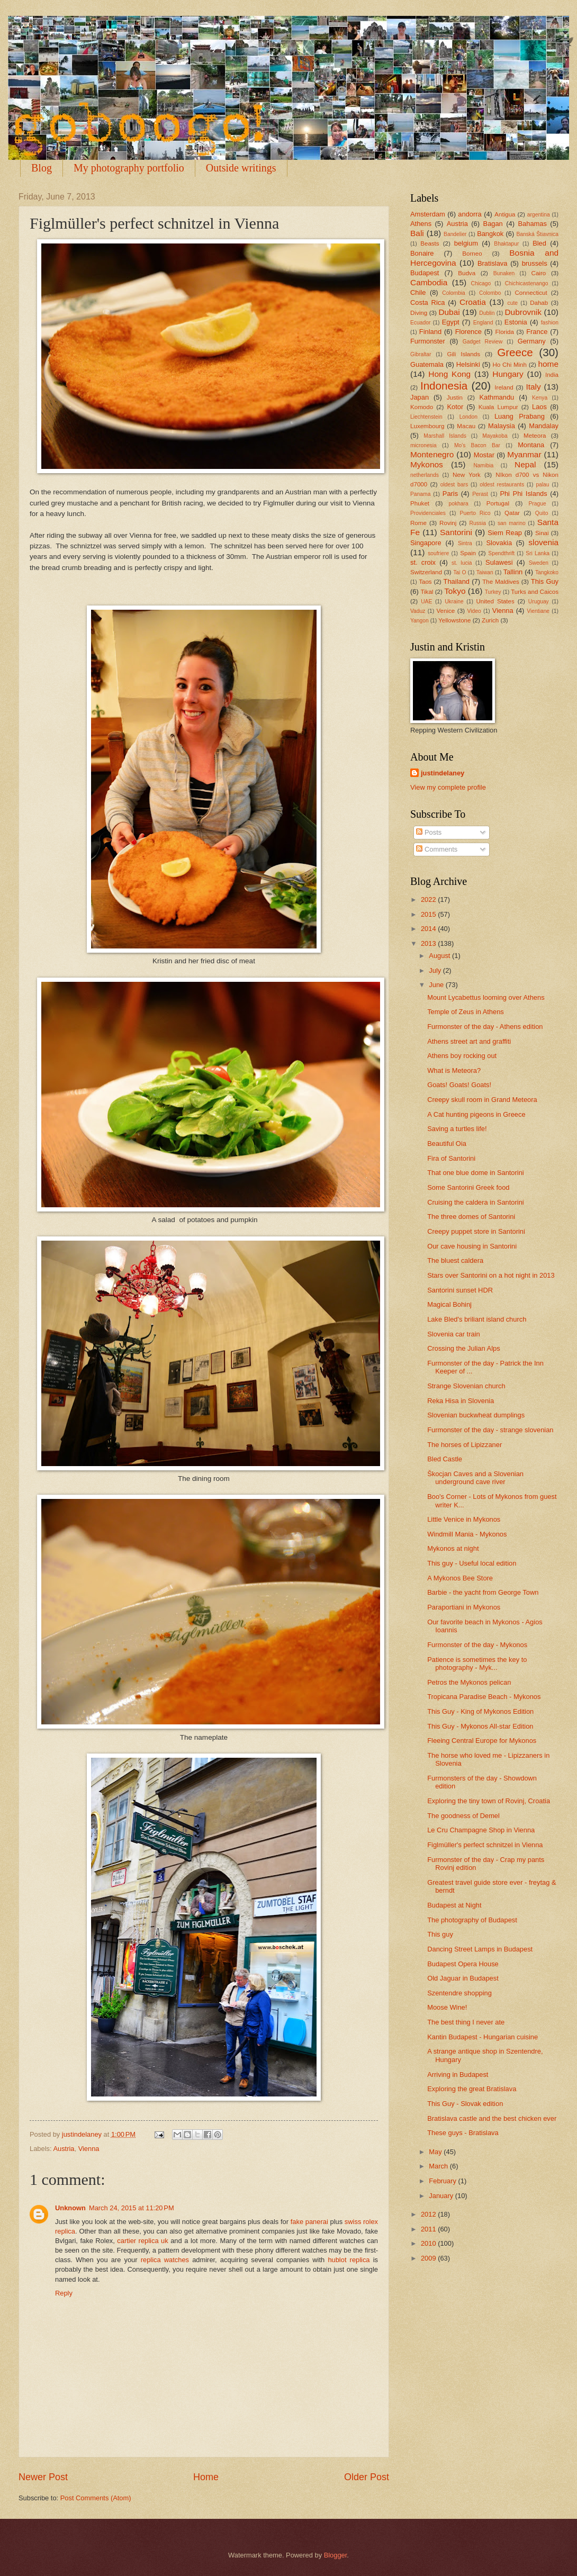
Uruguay (538, 601)
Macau (466, 426)
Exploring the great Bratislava (471, 2089)
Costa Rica (427, 302)
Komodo (421, 407)
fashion (549, 323)
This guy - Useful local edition (471, 1563)
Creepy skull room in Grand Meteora (482, 1100)
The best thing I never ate (465, 2022)
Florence (468, 332)
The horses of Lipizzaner (464, 1445)
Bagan (493, 224)
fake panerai (309, 2222)
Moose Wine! (447, 2007)
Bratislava (492, 263)
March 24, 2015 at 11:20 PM (131, 2208)
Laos (539, 407)
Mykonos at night (453, 1548)
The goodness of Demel (463, 1816)
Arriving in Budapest (457, 2074)
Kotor (455, 407)
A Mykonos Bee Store (460, 1578)
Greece (515, 352)
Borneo (472, 253)
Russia (478, 523)
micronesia (423, 445)
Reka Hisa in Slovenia (460, 1401)
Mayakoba (495, 436)
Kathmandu (496, 397)
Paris (450, 494)
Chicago (481, 283)
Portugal (497, 503)
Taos (425, 582)
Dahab (539, 303)
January (442, 2196)
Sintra (465, 543)
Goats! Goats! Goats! (459, 1085)
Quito (541, 513)
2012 (429, 2214)
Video (474, 611)
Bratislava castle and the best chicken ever (491, 2118)
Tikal (426, 592)
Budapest (424, 273)
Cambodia (428, 282)
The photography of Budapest (472, 1920)
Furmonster (427, 341)
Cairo (538, 273)
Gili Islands (463, 354)
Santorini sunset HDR (460, 1290)
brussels (534, 263)
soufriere (438, 553)
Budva (466, 273)
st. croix (423, 562)
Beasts (429, 243)
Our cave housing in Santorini (472, 1246)
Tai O (459, 572)
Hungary (507, 373)
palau (542, 484)
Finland (430, 332)
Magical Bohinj (449, 1304)
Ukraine (454, 601)
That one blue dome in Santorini (475, 1173)
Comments (436, 849)
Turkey (493, 592)
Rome (418, 523)
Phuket (419, 503)
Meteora (535, 435)
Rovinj (447, 523)
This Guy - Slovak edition (465, 2104)
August (440, 956)
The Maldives (500, 582)
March (439, 2166)
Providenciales (428, 513)
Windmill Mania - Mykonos (467, 1534)
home (548, 363)
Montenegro (432, 454)
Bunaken (504, 273)
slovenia (543, 542)
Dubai (448, 312)
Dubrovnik (523, 312)
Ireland (503, 387)
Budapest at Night (454, 1905)
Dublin (486, 313)
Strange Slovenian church (466, 1386)
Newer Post (43, 2477)
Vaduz (417, 611)
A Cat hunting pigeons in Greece (476, 1114)
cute (513, 303)
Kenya (539, 398)
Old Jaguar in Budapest (463, 1978)
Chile (418, 292)
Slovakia (499, 543)
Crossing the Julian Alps (463, 1348)
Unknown (70, 2208)
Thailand (457, 581)
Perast (480, 494)
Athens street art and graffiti (469, 1041)
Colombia (453, 293)
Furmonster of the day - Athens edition (485, 1027)
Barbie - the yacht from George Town (482, 1592)
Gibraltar (420, 354)
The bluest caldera (455, 1260)
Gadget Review (482, 342)
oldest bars (454, 484)
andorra (469, 214)
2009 (429, 2258)
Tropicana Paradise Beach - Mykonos (483, 1697)
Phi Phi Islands (523, 494)
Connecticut (531, 293)
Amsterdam (427, 214)
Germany (532, 341)
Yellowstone (454, 620)
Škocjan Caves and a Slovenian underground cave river (475, 1478)
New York (467, 475)
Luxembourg (427, 426)
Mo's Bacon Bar (477, 445)
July (436, 970)
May (436, 2152)
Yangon (419, 620)
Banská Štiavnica (537, 234)
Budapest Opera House (463, 1964)
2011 (429, 2229)
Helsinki (468, 364)
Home (206, 2477)
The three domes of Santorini (471, 1217)
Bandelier (455, 234)
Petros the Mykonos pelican (469, 1682)
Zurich (490, 620)
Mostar (484, 455)
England (483, 323)
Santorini (456, 532)
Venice (446, 611)
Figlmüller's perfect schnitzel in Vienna (485, 1845)
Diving (418, 313)
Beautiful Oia (446, 1143)
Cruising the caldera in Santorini (475, 1202)
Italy (533, 386)
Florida (504, 332)
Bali (417, 233)
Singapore (425, 543)
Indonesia (443, 385)
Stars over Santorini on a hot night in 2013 (491, 1275)
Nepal (525, 464)
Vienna (89, 2149)
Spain (468, 553)
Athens (420, 224)
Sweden (538, 563)
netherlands (424, 475)
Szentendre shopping (459, 1993)
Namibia (483, 465)
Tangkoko (546, 572)
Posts (428, 832)
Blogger (335, 2555)
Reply (64, 2293)
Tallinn (513, 572)
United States (495, 601)
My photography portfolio (129, 168)
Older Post (366, 2477)
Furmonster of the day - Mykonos (477, 1645)
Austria (63, 2149)
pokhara (458, 504)
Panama (420, 494)
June (437, 985)
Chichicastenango (526, 283)
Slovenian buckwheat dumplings (476, 1415)
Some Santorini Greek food (468, 1187)
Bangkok (490, 234)
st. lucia (462, 563)
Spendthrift (501, 553)
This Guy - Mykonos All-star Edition (480, 1726)
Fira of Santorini (451, 1158)
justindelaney (442, 773)
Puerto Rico (475, 513)
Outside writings (241, 168)
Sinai (542, 533)
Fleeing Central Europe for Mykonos (481, 1741)
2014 (429, 929)
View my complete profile (448, 787)
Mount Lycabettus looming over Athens (485, 997)
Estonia (515, 322)
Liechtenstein (426, 417)
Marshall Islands (444, 436)
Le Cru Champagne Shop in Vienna (481, 1830)
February (443, 2181)
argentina (538, 215)
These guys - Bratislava (463, 2133)
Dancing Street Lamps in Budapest (480, 1949)
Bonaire (422, 253)
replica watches (165, 2260)
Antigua (504, 214)
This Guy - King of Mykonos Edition (480, 1711)
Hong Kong (449, 373)
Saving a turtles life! (456, 1129)
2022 (429, 899)
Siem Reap (505, 533)
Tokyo (454, 590)
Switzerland (426, 572)
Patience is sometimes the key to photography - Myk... (477, 1663)
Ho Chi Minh (510, 364)
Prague (537, 504)
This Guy (544, 581)
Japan (419, 397)
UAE (426, 601)
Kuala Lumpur (498, 407)
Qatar (512, 513)
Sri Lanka (537, 553)
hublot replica (348, 2260)
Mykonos (426, 464)
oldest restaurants (502, 484)
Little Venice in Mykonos (463, 1519)
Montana (531, 445)
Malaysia (501, 426)
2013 (429, 943)
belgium (466, 243)
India (551, 375)
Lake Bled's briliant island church (476, 1319)
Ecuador (420, 323)
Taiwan (484, 572)
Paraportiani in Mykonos (463, 1607)
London (468, 417)
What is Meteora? (454, 1070)
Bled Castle (444, 1459)
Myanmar (524, 454)
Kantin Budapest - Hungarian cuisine (482, 2037)
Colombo (490, 293)
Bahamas (532, 224)
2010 (429, 2243)
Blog (41, 168)
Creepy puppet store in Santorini (476, 1231)
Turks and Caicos (534, 592)
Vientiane (538, 611)
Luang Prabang (519, 416)
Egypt (450, 322)
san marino (512, 523)
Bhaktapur (506, 244)
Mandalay (543, 426)
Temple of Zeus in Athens (465, 1012)
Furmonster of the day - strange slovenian (490, 1430)
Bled (539, 243)
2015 (429, 914)
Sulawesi (499, 562)
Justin (455, 397)
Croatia (472, 301)
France (536, 332)
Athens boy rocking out (462, 1056)
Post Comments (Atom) (95, 2498)
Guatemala (427, 364)
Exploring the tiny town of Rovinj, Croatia (488, 1801)
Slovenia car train (453, 1334)
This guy (440, 1934)
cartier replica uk (142, 2241)
